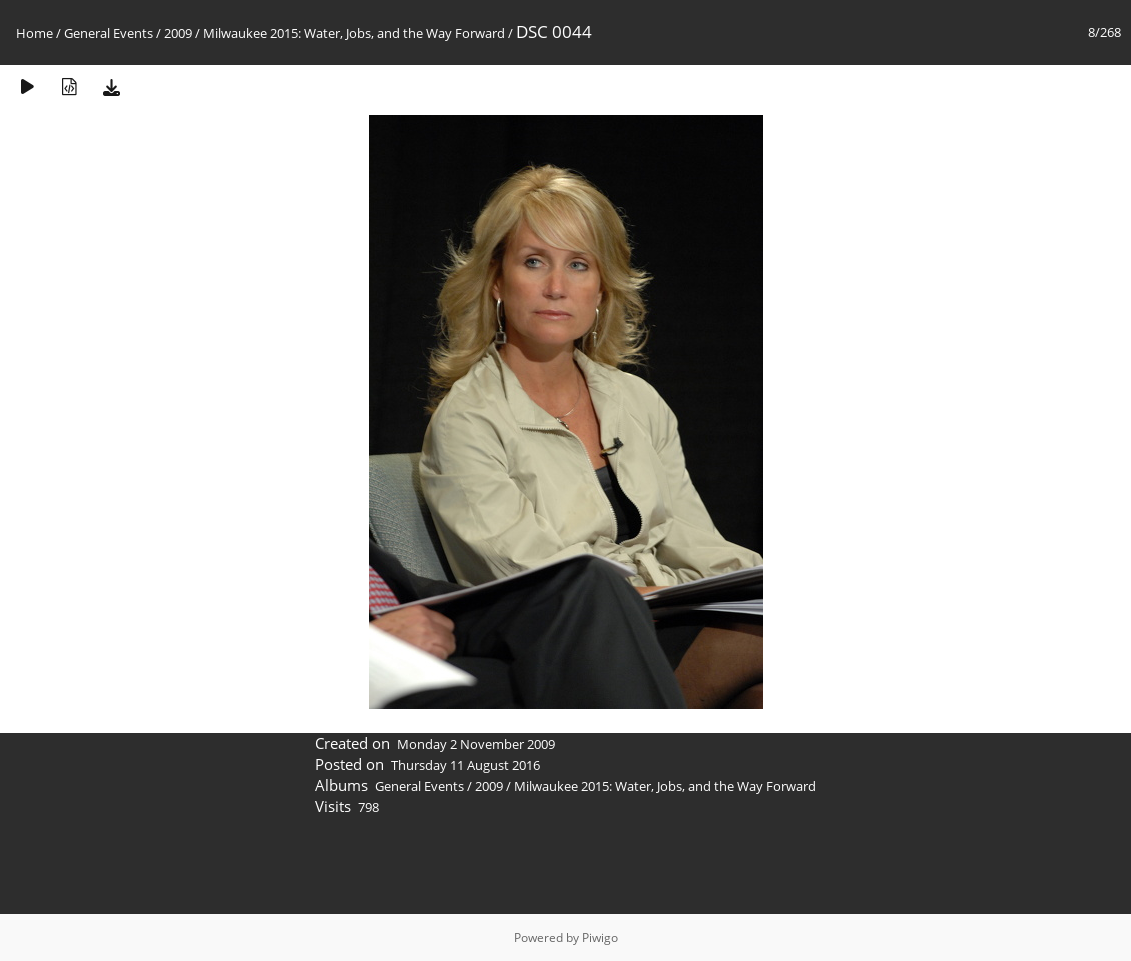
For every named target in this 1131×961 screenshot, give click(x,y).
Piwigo (600, 937)
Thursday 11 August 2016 (465, 765)
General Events (108, 33)
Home (34, 33)
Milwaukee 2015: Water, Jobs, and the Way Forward (354, 33)
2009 (178, 33)
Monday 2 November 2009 (476, 744)
